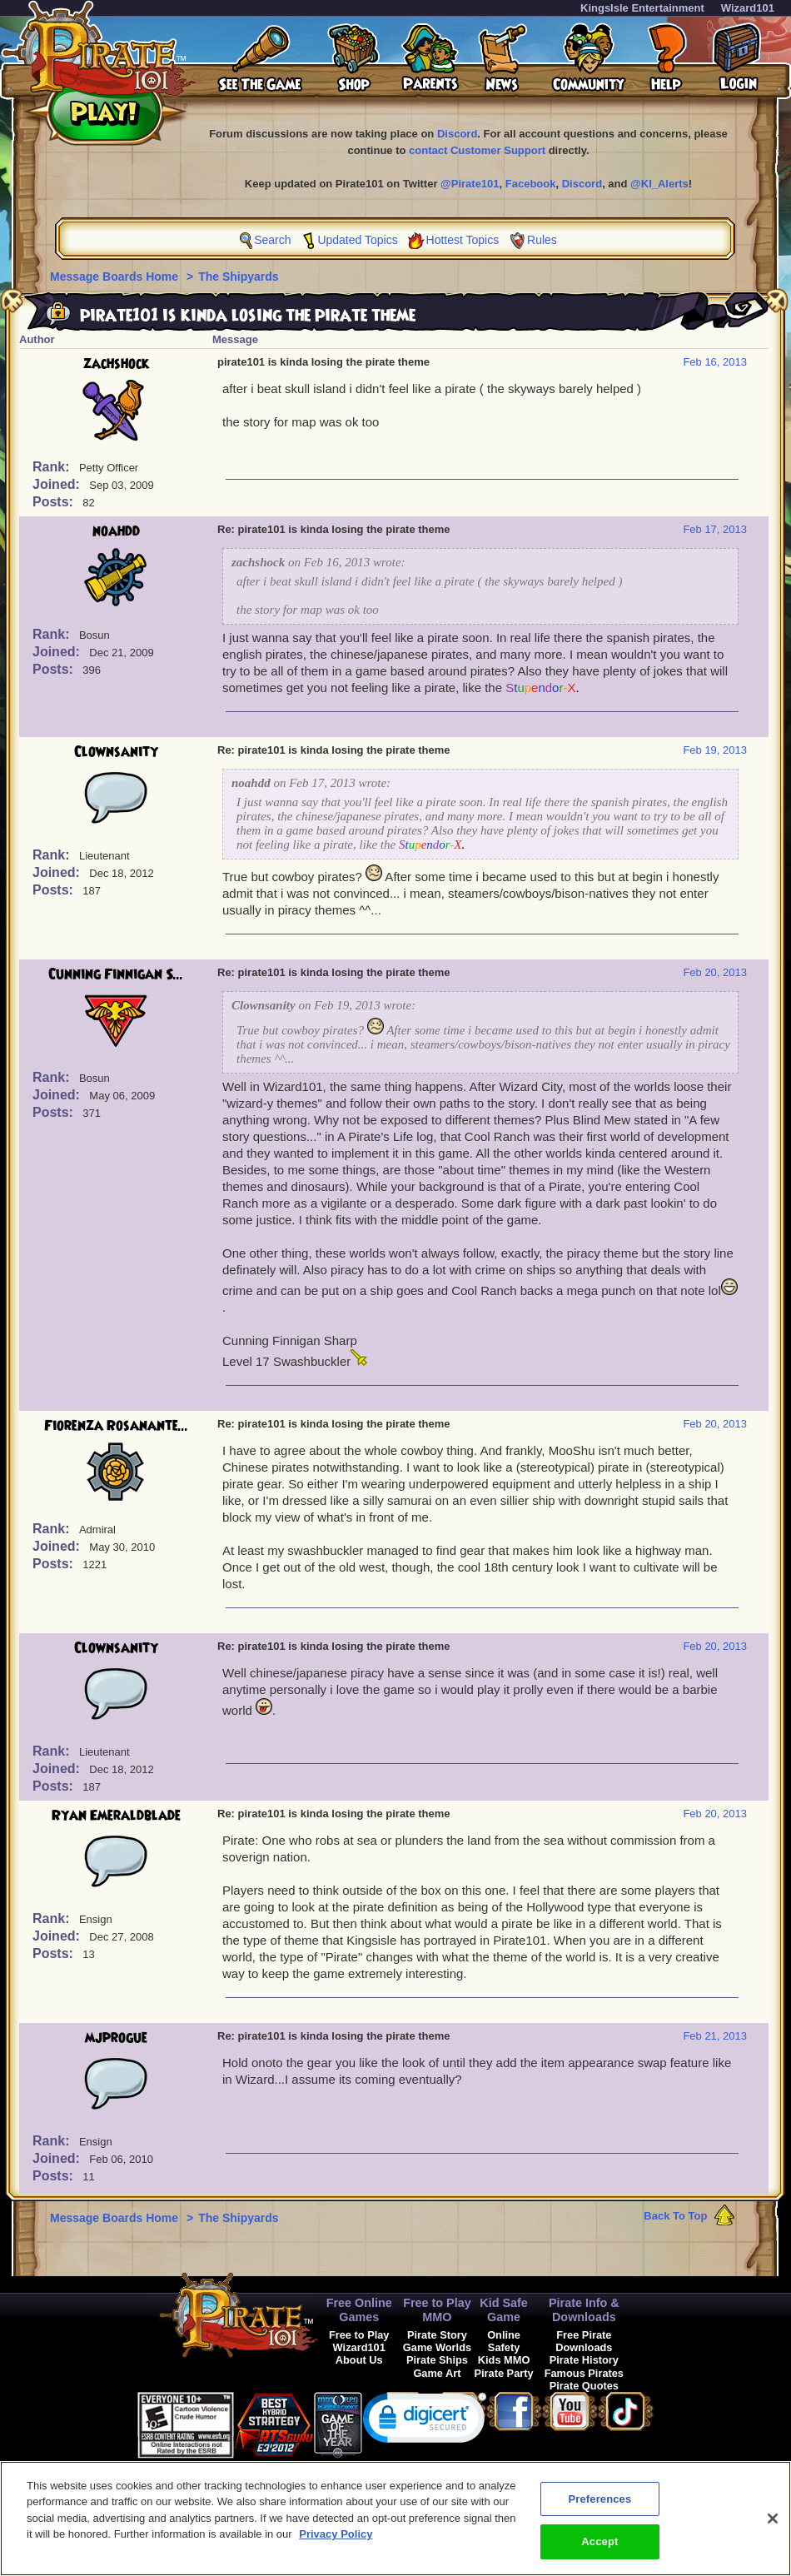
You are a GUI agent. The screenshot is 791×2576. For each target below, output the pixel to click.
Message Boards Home (116, 276)
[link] (424, 2421)
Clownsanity (116, 752)
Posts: (54, 502)
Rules (542, 240)
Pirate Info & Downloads (584, 2310)
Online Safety (503, 2341)
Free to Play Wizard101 (359, 2341)
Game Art (436, 2373)
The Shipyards (238, 276)
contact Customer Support (477, 150)
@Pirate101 (470, 183)
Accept (599, 2555)
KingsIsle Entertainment (642, 8)
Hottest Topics (463, 240)
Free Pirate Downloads (583, 2341)
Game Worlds (437, 2347)
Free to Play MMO (437, 2310)
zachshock (116, 364)
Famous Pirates (584, 2373)
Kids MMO (504, 2360)
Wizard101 (747, 8)
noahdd (116, 531)
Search (272, 240)
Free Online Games (359, 2310)
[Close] (772, 2531)
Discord (457, 133)
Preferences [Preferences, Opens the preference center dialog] (599, 2511)
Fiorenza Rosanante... (116, 1426)
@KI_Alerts (659, 183)
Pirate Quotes (584, 2385)
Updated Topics (357, 240)
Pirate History (584, 2360)
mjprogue (116, 2038)
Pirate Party (504, 2373)
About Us (359, 2360)
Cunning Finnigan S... (115, 974)
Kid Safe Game (504, 2310)
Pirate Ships (437, 2360)
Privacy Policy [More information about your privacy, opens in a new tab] (335, 2547)
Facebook (530, 183)
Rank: (52, 467)
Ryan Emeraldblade (116, 1816)
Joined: (57, 484)
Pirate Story (437, 2335)
